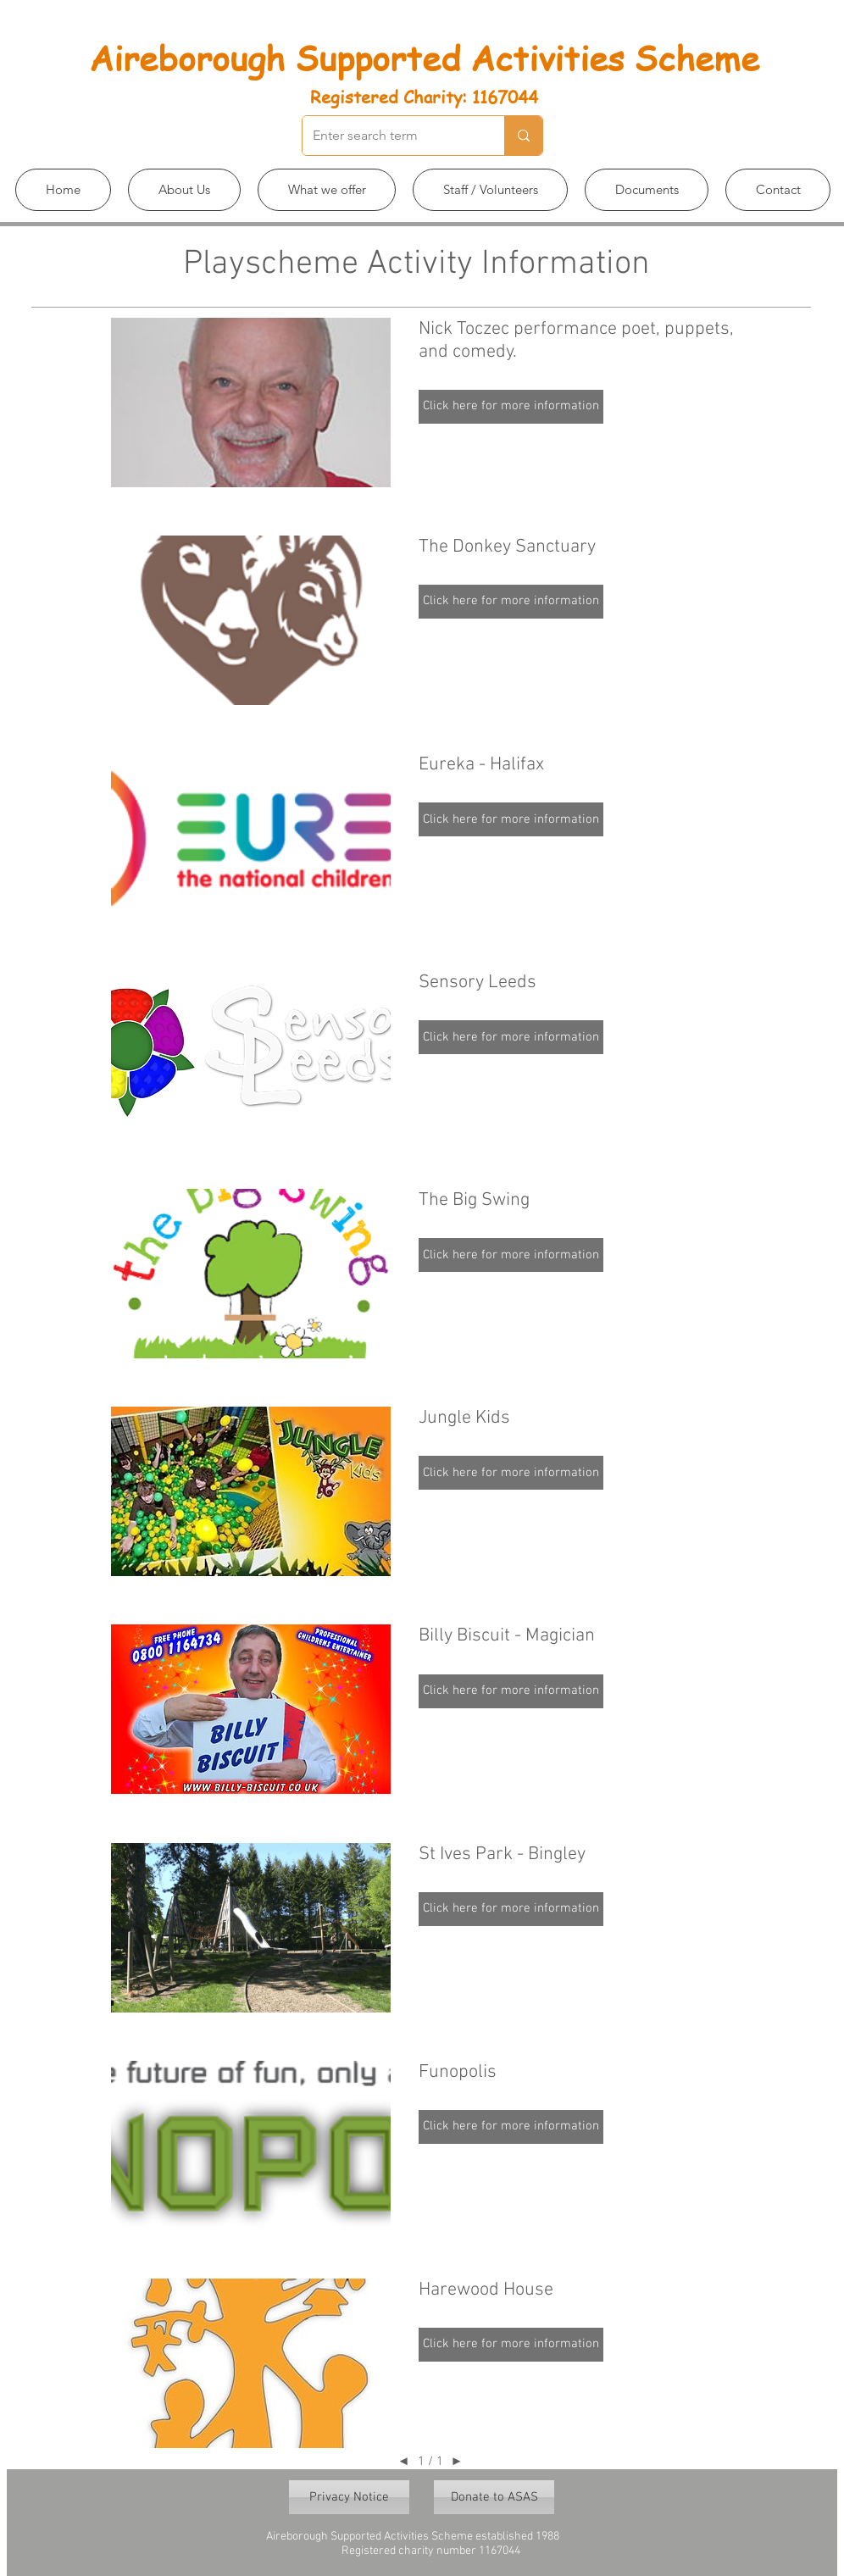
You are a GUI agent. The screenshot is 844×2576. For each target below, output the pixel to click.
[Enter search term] (391, 135)
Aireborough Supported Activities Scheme (424, 57)
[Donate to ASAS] (494, 2497)
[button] (184, 190)
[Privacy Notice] (349, 2497)
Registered (354, 97)
